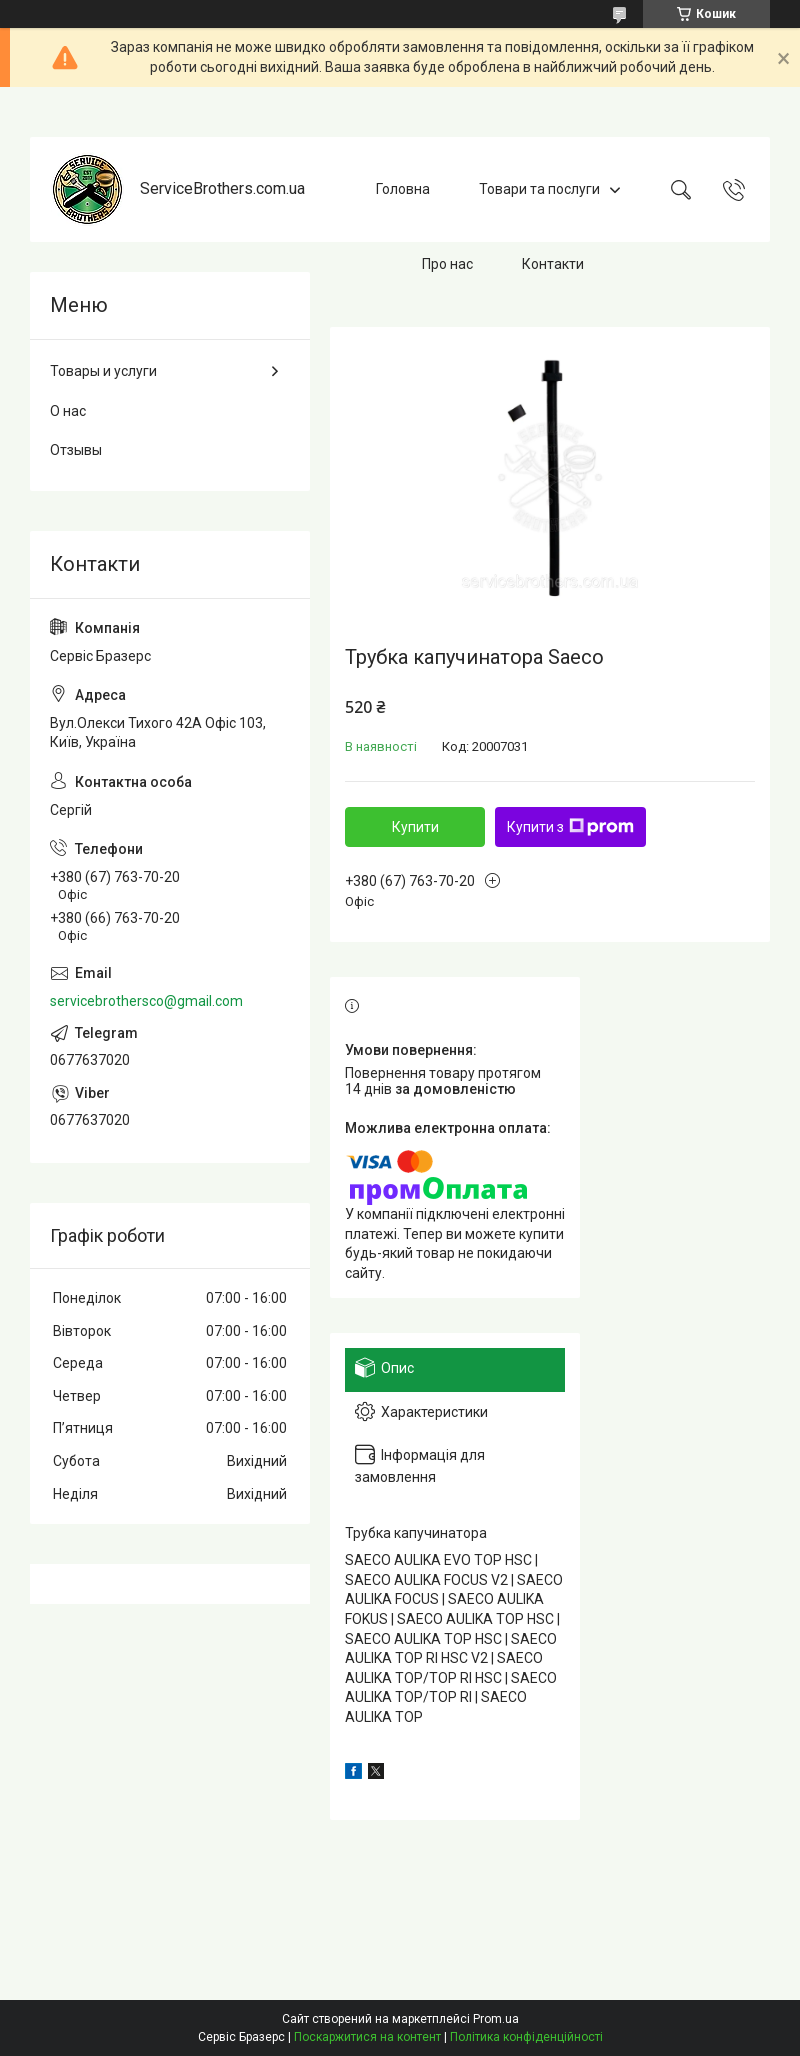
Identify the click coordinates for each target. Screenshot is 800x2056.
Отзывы (76, 450)
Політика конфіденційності (526, 2037)
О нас (68, 411)
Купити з (570, 827)
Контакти (553, 264)
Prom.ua (496, 2019)
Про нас (447, 264)
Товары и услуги (103, 371)
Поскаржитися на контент (367, 2037)
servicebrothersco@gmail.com (146, 1001)
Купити (415, 827)
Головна (403, 189)
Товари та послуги (539, 189)
